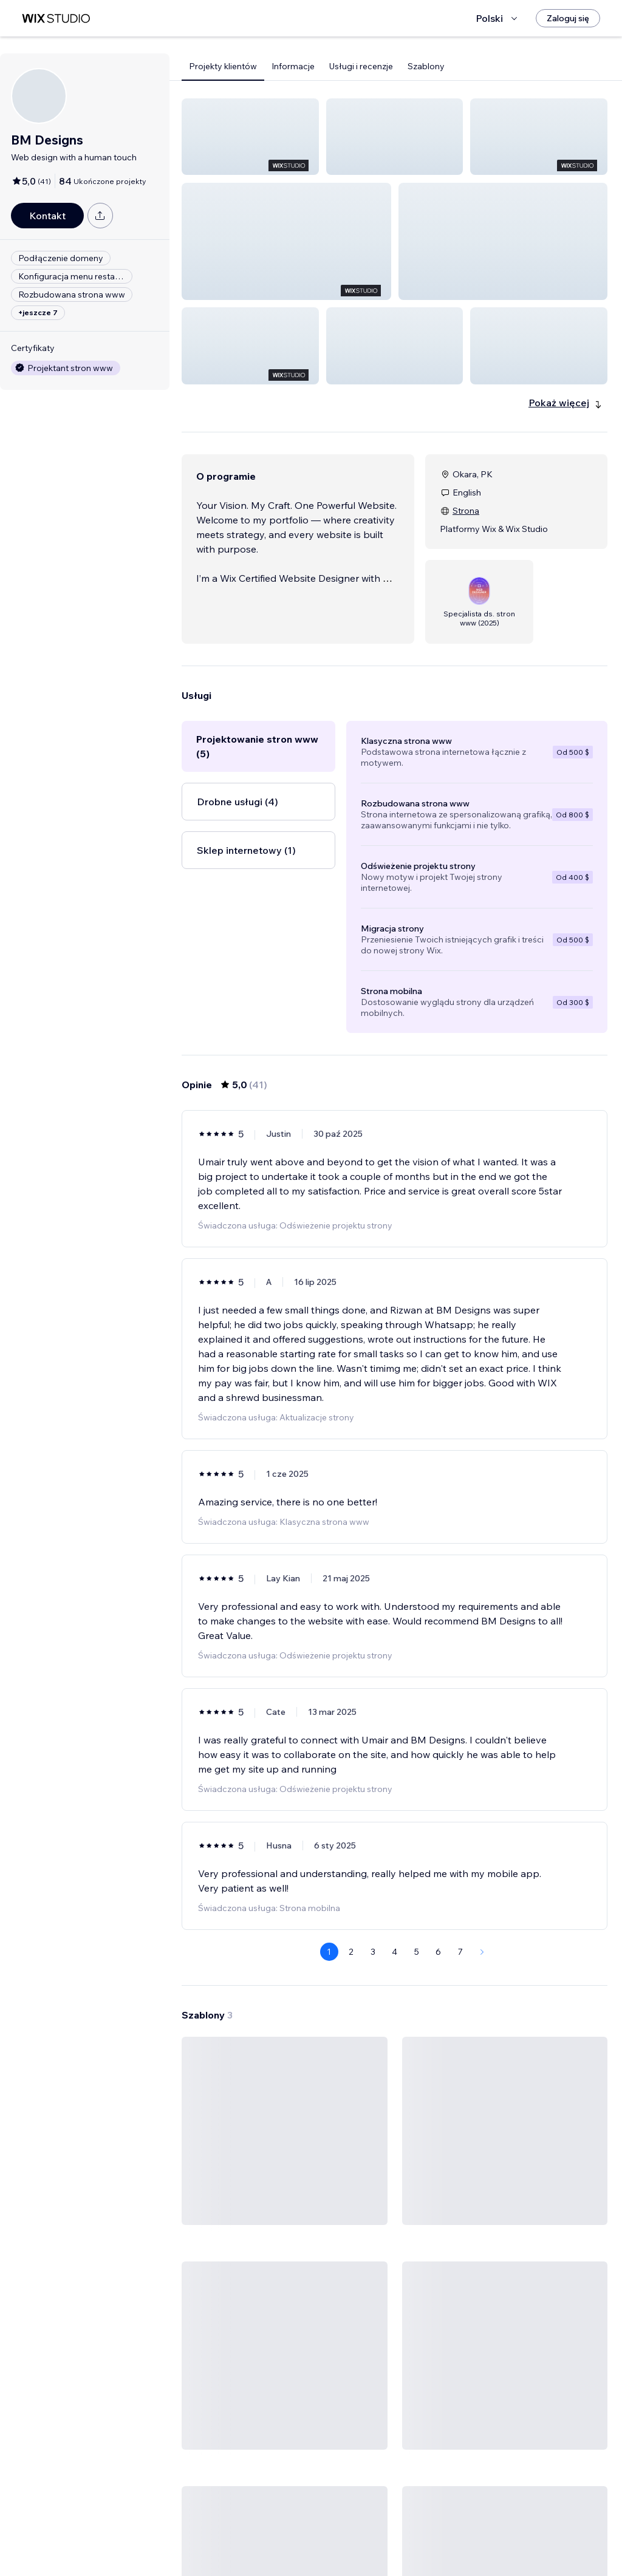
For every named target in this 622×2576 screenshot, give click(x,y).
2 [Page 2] (351, 1878)
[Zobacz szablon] (285, 2104)
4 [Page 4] (394, 1878)
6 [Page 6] (438, 1878)
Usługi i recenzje (361, 66)
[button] (250, 136)
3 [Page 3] (373, 1878)
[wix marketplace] (56, 19)
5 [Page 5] (416, 1878)
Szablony (426, 66)
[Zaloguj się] (568, 18)
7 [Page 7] (460, 1878)
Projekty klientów (223, 66)
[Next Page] (482, 1879)
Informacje (293, 66)
